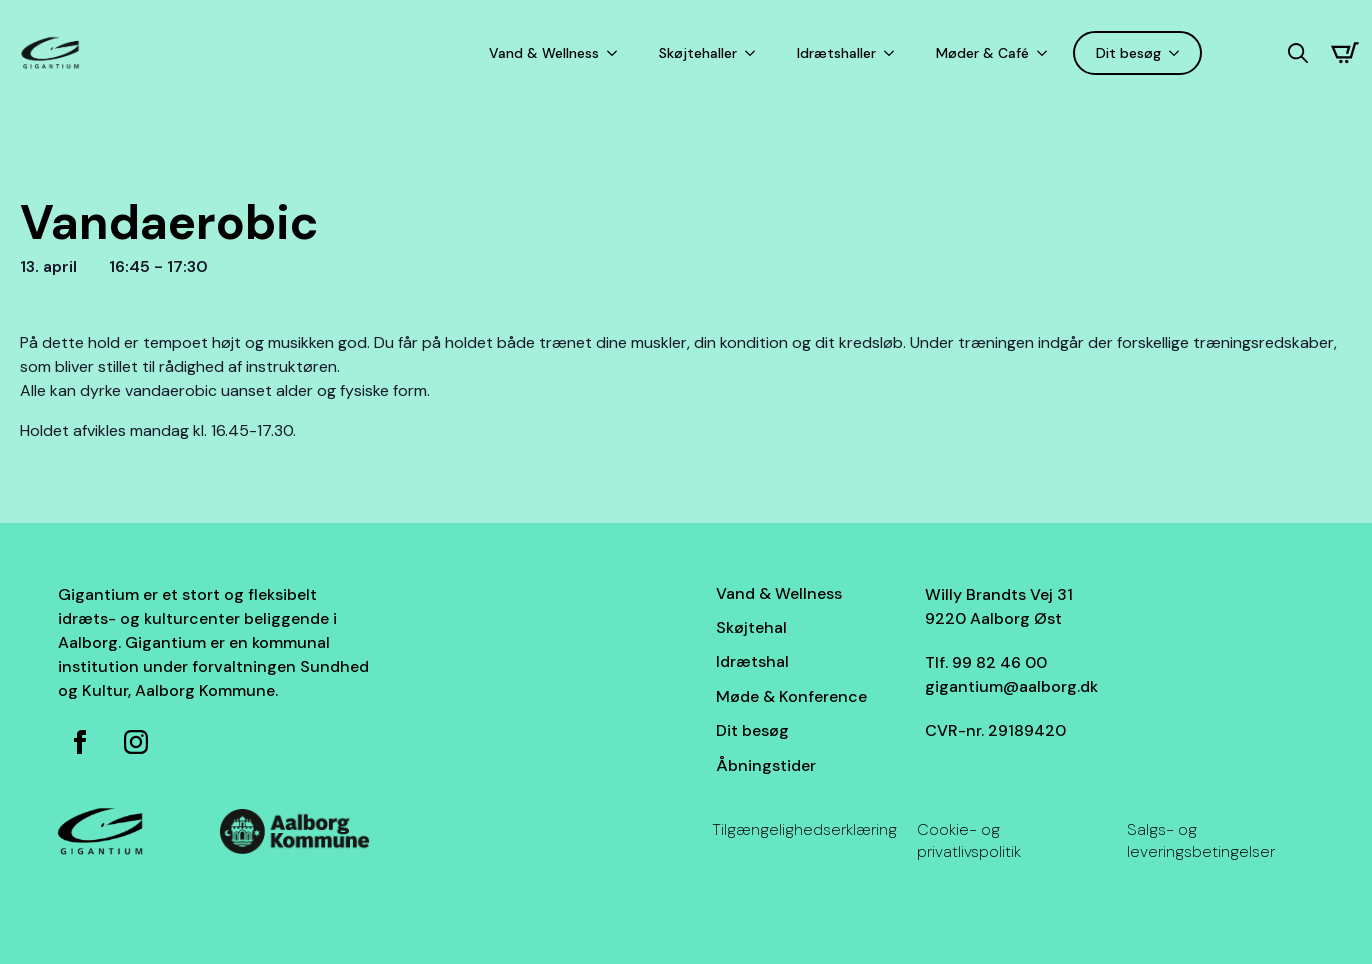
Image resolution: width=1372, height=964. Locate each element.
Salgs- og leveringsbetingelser (1201, 840)
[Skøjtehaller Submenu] (754, 53)
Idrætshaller (836, 53)
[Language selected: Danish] (1245, 53)
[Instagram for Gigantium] (136, 742)
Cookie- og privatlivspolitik (969, 840)
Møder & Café (982, 53)
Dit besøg (1128, 53)
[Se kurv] (1345, 53)
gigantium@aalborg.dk (1011, 686)
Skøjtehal (751, 627)
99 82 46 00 (999, 662)
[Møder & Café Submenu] (1046, 53)
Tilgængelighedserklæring (804, 829)
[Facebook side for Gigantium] (80, 742)
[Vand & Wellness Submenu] (616, 53)
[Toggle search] (1298, 53)
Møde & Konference (791, 696)
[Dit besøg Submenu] (1178, 53)
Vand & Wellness (544, 53)
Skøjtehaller (698, 53)
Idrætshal (752, 661)
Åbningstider (766, 765)
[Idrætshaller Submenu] (893, 53)
